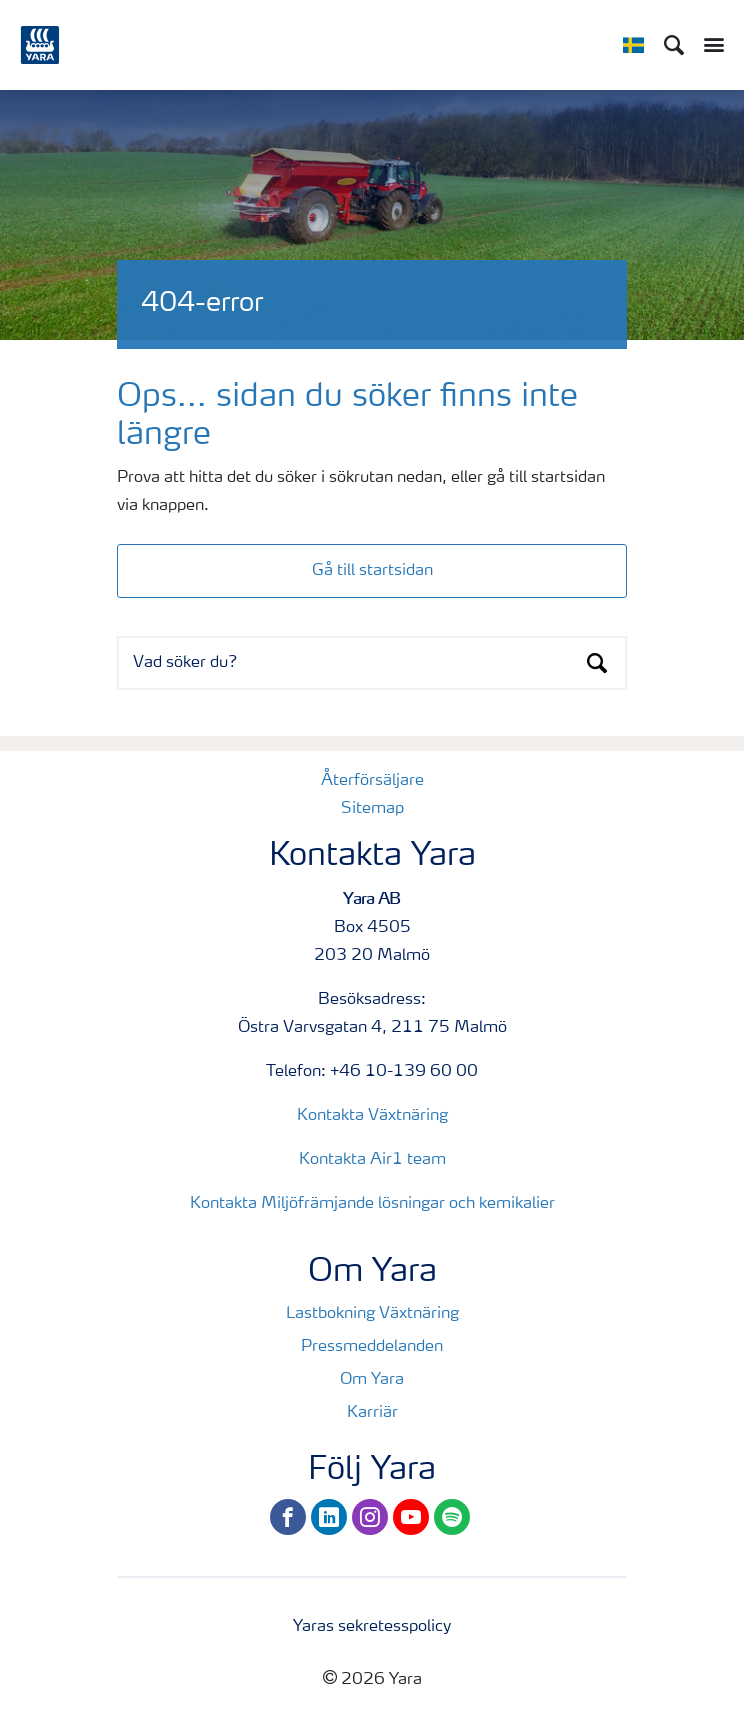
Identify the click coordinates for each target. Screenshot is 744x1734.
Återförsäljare (372, 781)
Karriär (372, 1413)
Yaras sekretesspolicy (372, 1627)
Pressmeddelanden (372, 1347)
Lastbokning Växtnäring (372, 1314)
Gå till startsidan (372, 571)
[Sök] (674, 45)
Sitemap (372, 809)
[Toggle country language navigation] (633, 45)
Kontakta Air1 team (372, 1160)
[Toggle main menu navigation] (709, 45)
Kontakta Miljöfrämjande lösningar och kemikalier (372, 1204)
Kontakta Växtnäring (372, 1116)
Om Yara (372, 1380)
